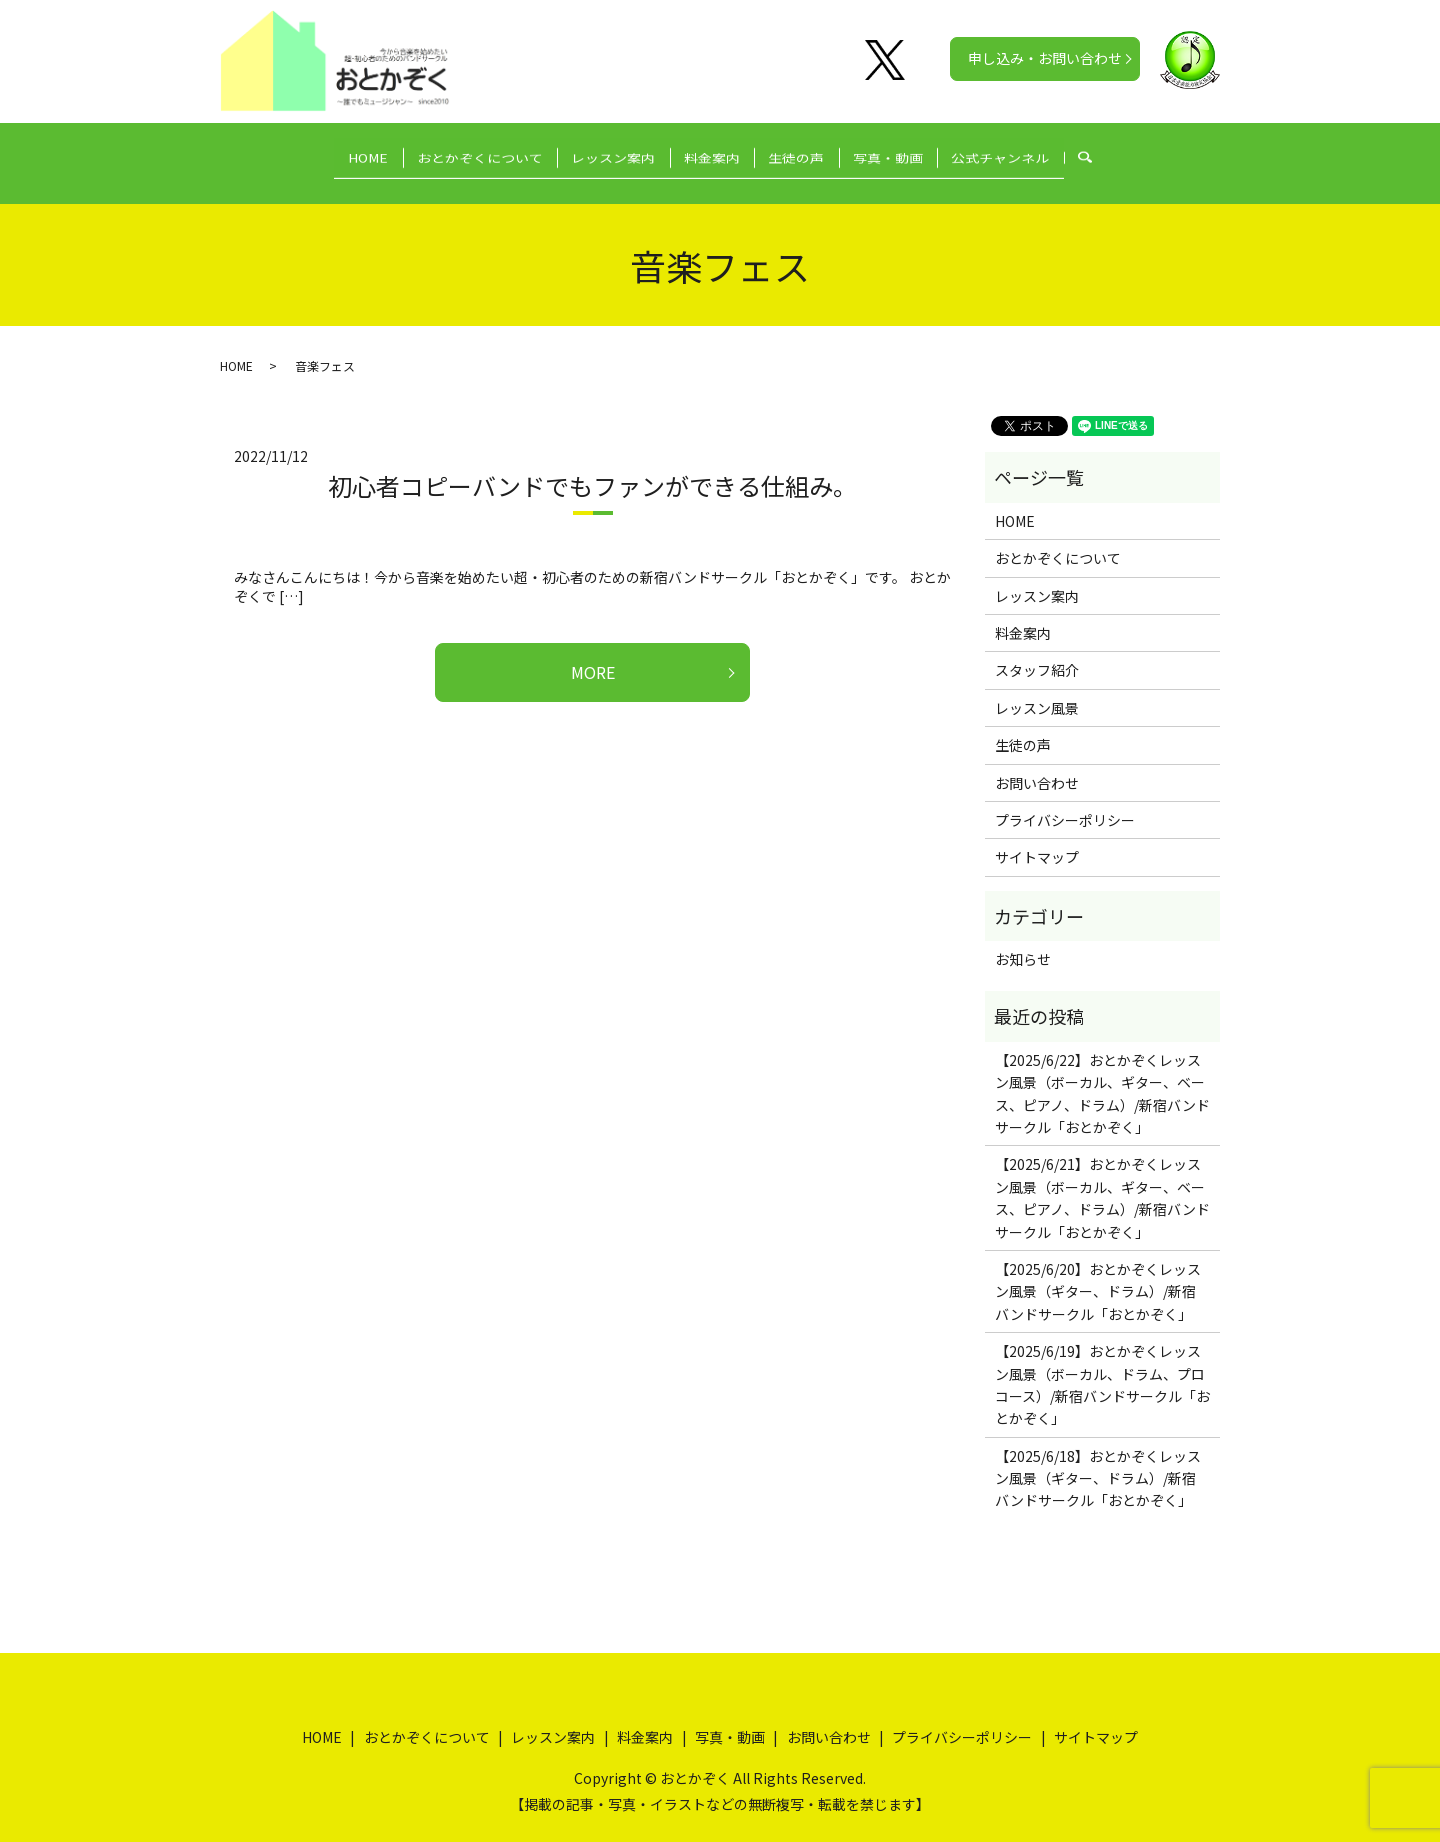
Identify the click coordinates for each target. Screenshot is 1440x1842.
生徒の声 (810, 152)
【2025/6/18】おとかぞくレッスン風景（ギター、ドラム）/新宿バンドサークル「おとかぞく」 (1098, 1459)
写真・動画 (915, 152)
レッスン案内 (600, 152)
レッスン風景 (1037, 689)
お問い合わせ (1037, 763)
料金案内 (712, 152)
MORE (593, 653)
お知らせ (1023, 940)
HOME (328, 152)
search (1142, 153)
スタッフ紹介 (1037, 651)
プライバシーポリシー (1065, 801)
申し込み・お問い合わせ (1045, 58)
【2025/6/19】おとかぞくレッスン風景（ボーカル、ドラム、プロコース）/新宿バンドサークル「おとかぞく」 (1102, 1365)
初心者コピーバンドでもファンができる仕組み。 (592, 466)
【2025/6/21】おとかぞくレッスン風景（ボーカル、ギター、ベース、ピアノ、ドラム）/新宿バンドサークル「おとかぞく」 (1102, 1178)
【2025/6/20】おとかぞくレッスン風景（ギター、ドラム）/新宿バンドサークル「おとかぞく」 (1098, 1272)
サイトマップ (1037, 838)
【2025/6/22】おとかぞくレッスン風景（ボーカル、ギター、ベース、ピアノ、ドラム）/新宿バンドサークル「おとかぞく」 (1102, 1074)
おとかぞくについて (453, 152)
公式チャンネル (1041, 152)
